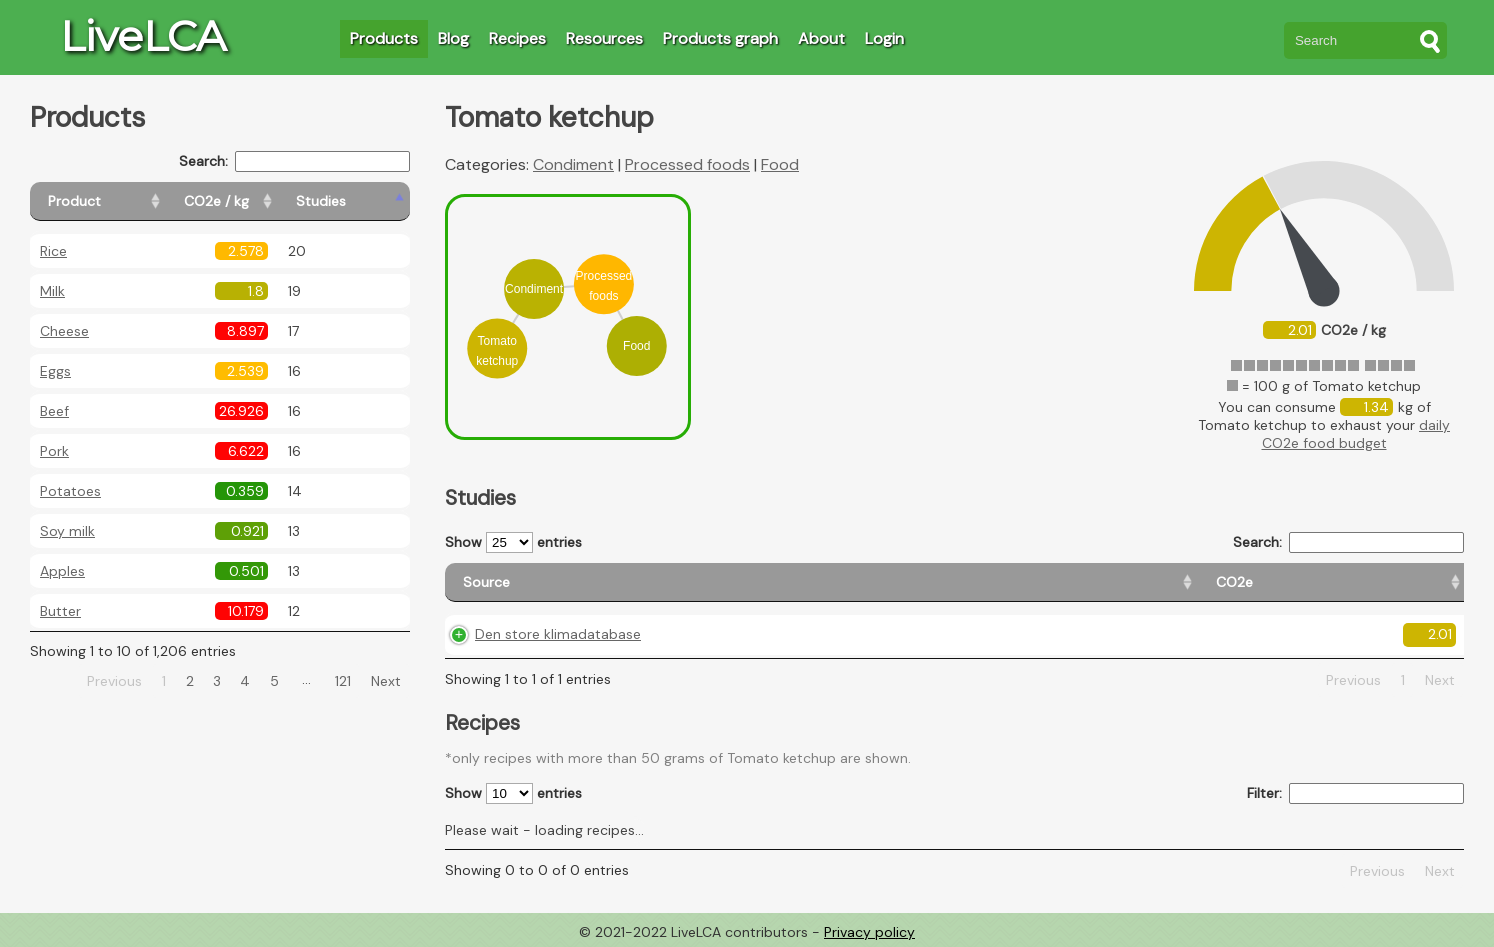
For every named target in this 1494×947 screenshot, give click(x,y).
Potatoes (70, 491)
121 (343, 681)
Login (884, 38)
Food (780, 164)
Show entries (513, 542)
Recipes (517, 38)
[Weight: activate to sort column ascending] (1403, 582)
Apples (62, 571)
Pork (54, 451)
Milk (52, 291)
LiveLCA (143, 36)
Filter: (1355, 793)
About (821, 38)
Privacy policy (869, 932)
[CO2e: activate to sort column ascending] (812, 582)
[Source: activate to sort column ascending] (601, 582)
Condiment (573, 164)
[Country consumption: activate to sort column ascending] (1203, 582)
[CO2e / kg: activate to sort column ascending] (267, 201)
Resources (604, 38)
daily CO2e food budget (1356, 434)
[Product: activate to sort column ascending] (120, 201)
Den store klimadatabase (558, 634)
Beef (54, 411)
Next (386, 681)
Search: (294, 161)
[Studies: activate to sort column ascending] (366, 201)
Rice (53, 251)
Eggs (55, 371)
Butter (60, 611)
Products (384, 38)
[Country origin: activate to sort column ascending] (966, 582)
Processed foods (687, 164)
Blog (453, 38)
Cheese (64, 331)
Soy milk (67, 531)
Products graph (720, 38)
